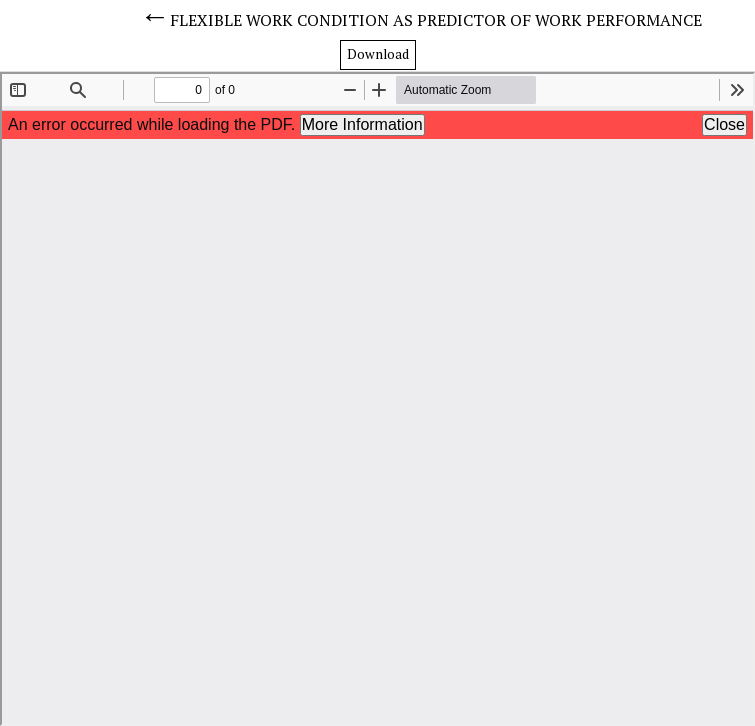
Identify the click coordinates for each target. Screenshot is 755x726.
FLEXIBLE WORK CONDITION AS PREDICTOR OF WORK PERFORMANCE (436, 20)
